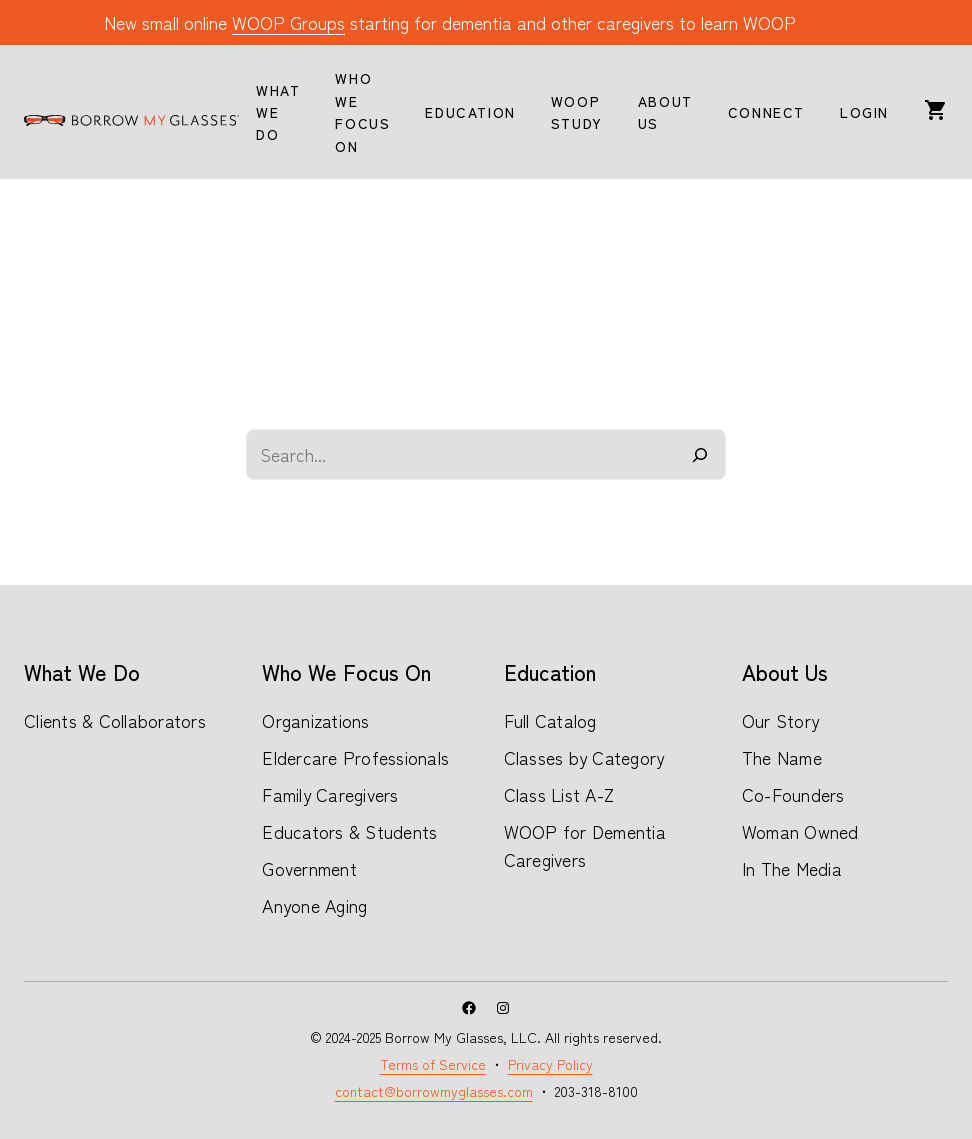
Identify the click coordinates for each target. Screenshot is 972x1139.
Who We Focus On (346, 671)
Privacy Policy (550, 1064)
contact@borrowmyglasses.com (434, 1091)
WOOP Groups (288, 22)
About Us (785, 671)
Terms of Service (433, 1064)
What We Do (82, 671)
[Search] (700, 454)
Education (550, 671)
